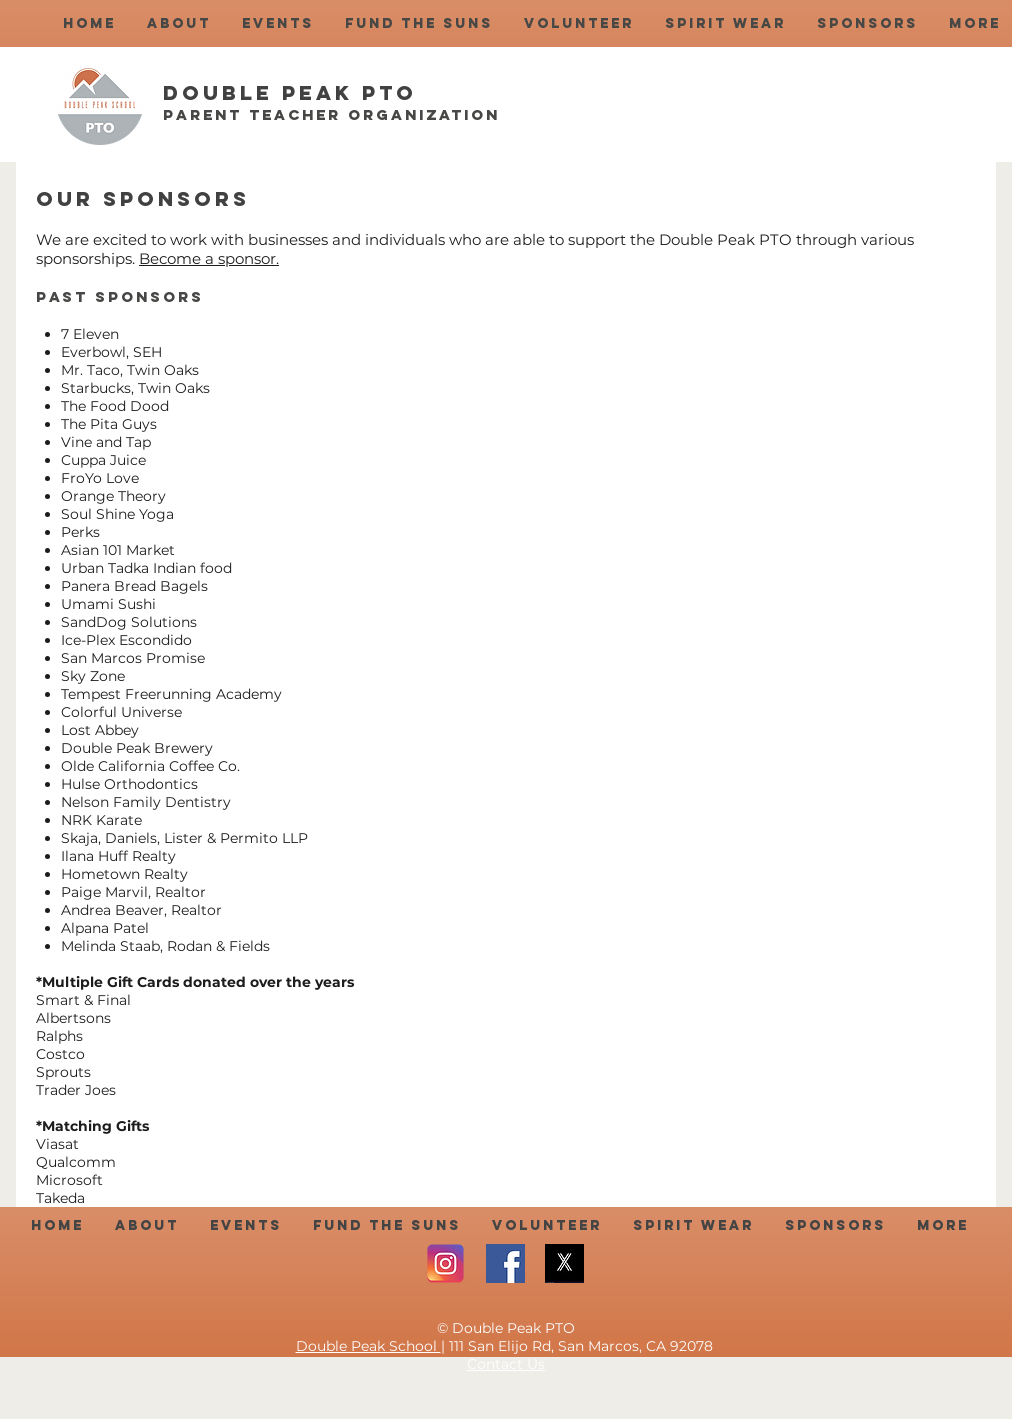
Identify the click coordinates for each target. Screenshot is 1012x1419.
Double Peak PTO (290, 92)
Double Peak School (368, 1346)
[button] (178, 23)
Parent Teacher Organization (331, 114)
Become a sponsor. (209, 258)
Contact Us (506, 1364)
